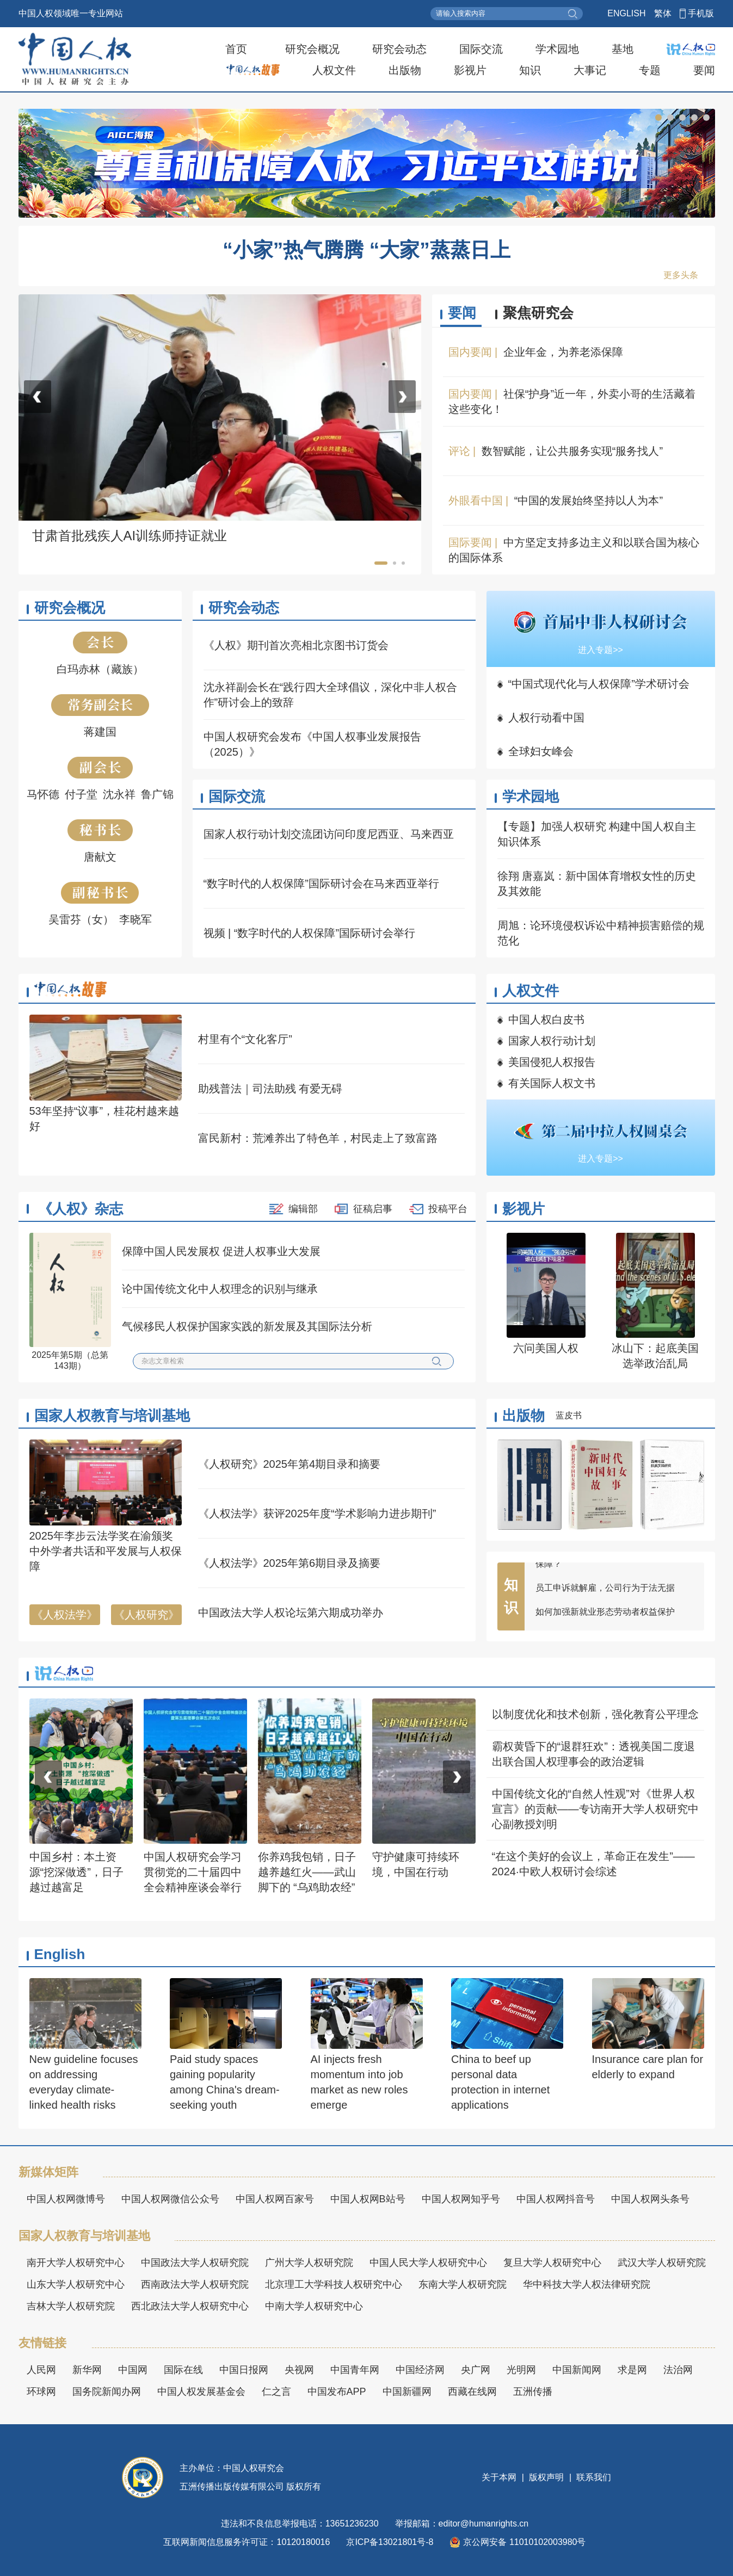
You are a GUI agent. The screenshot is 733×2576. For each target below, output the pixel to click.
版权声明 (546, 2477)
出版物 (405, 70)
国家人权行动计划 (551, 1041)
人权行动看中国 (546, 718)
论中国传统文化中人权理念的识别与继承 (220, 1289)
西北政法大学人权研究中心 (190, 2306)
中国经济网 (420, 2369)
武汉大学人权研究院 (662, 2262)
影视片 (470, 70)
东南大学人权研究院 (462, 2284)
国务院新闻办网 (106, 2391)
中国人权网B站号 (367, 2199)
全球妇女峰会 (541, 751)
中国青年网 (354, 2369)
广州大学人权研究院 (309, 2262)
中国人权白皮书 (546, 1020)
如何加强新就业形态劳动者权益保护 (605, 1617)
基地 (622, 49)
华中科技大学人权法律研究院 (586, 2284)
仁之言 (276, 2391)
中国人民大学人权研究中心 (428, 2262)
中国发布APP (336, 2391)
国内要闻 (470, 352)
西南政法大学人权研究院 (195, 2284)
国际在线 (183, 2369)
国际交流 (481, 49)
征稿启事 (372, 1208)
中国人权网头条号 (650, 2199)
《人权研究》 (146, 1615)
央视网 (299, 2369)
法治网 (678, 2369)
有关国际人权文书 (551, 1083)
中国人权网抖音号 (555, 2199)
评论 (459, 451)
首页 (236, 49)
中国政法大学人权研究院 (195, 2262)
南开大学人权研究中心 (76, 2262)
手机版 (701, 13)
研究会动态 (399, 49)
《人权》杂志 (80, 1209)
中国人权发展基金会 (201, 2391)
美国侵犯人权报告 (551, 1062)
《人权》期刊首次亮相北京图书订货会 (296, 645)
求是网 (632, 2369)
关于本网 (500, 2477)
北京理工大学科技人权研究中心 (333, 2284)
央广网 (475, 2369)
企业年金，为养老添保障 (563, 352)
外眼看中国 (475, 500)
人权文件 (334, 70)
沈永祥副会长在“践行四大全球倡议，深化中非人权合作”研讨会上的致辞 (331, 694)
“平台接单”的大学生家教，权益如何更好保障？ (612, 1563)
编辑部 (303, 1208)
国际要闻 (470, 542)
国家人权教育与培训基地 (112, 1415)
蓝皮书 (569, 1415)
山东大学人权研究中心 (76, 2284)
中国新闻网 (576, 2369)
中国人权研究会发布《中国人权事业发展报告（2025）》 (312, 744)
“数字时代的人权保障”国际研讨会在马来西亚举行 (321, 883)
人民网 (41, 2369)
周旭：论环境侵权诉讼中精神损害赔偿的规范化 (600, 933)
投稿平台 (447, 1208)
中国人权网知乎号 (461, 2199)
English (59, 1954)
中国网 (132, 2369)
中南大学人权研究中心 (314, 2306)
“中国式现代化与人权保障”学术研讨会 (598, 684)
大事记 (590, 70)
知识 (530, 70)
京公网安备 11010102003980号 (517, 2542)
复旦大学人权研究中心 (552, 2262)
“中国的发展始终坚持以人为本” (588, 500)
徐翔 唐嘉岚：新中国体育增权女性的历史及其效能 (597, 883)
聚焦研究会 (538, 312)
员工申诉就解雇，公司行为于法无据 (605, 1593)
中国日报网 (243, 2369)
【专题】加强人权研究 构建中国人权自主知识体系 (597, 834)
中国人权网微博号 (66, 2199)
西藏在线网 (472, 2391)
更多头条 (680, 275)
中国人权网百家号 (275, 2199)
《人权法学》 (64, 1615)
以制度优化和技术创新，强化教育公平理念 (595, 1714)
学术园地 (557, 49)
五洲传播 (532, 2391)
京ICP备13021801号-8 (389, 2542)
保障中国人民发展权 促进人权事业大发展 (221, 1251)
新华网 (87, 2369)
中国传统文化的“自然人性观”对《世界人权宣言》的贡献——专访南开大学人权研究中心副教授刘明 (595, 1809)
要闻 (704, 70)
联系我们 (592, 2477)
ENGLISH (626, 13)
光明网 (521, 2369)
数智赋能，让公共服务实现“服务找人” (572, 451)
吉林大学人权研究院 (71, 2306)
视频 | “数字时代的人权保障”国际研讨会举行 (310, 933)
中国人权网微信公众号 (170, 2199)
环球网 (41, 2391)
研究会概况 (312, 49)
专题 (650, 70)
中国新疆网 (407, 2391)
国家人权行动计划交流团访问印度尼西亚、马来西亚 (329, 834)
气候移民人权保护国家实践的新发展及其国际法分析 (247, 1326)
